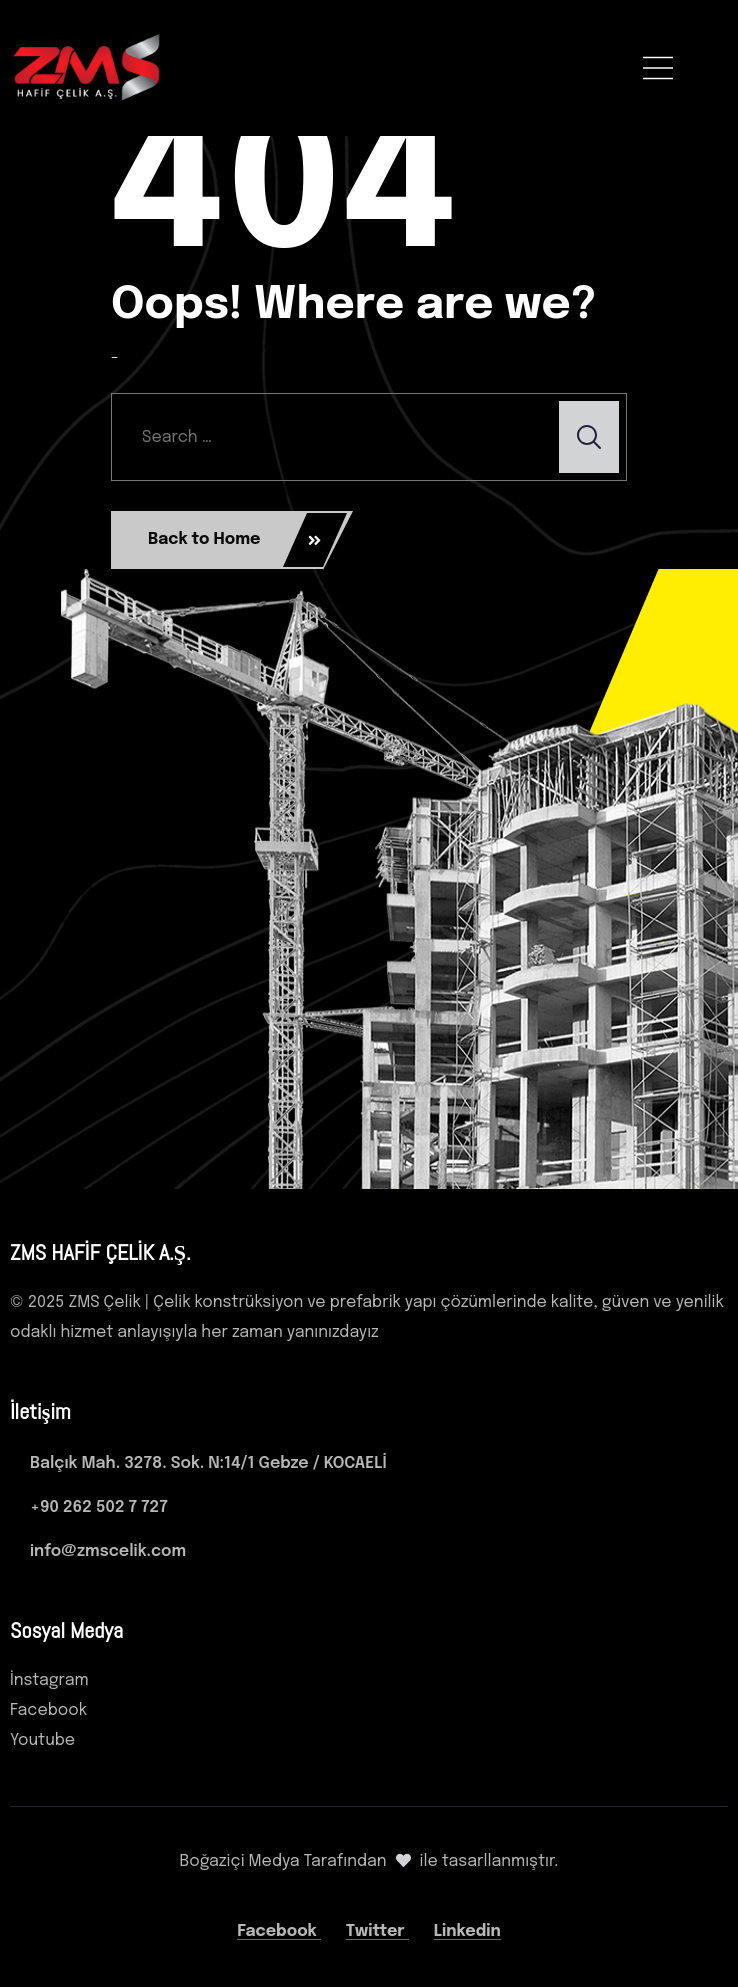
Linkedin (467, 1931)
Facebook (279, 1931)
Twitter (377, 1931)
